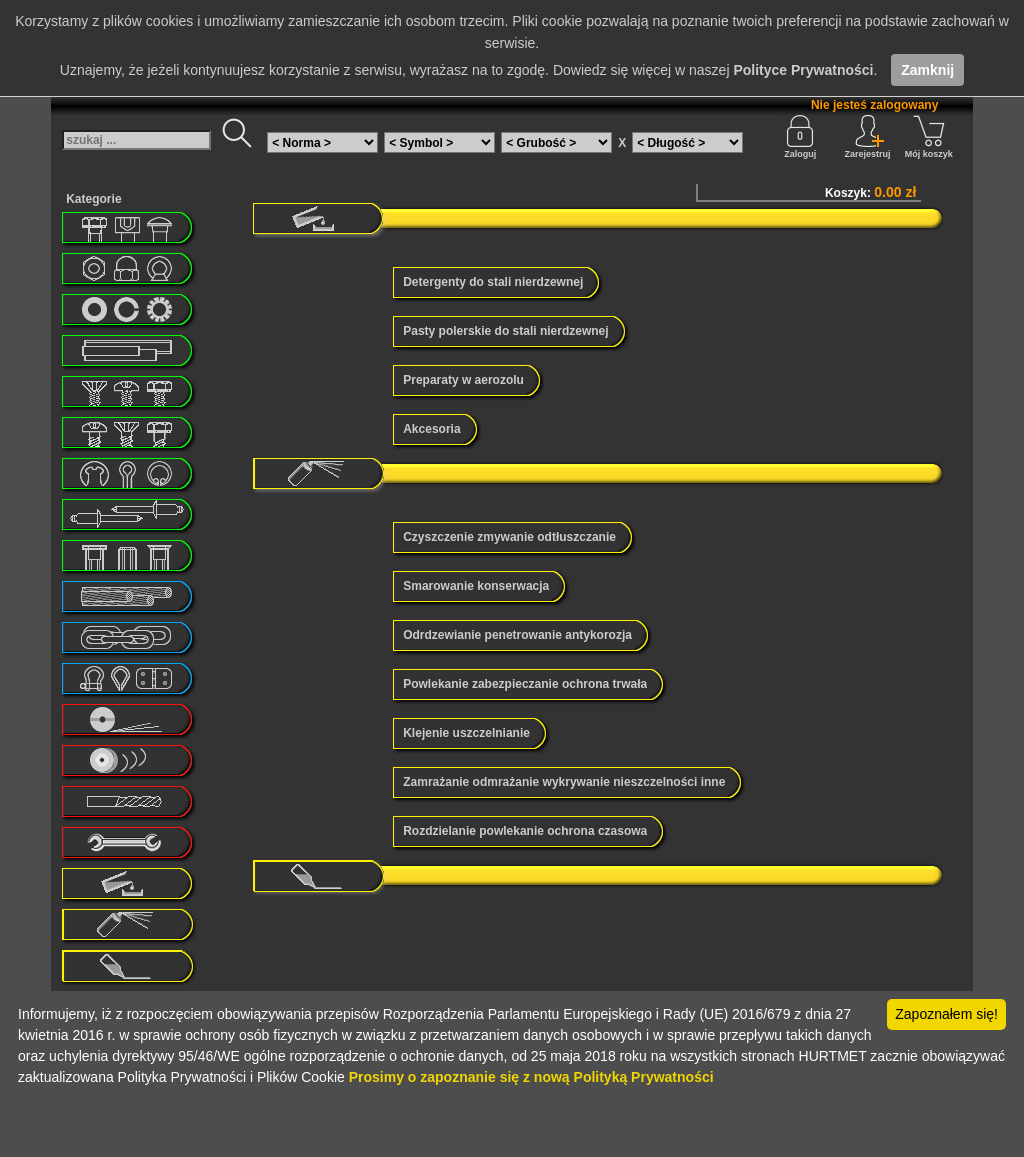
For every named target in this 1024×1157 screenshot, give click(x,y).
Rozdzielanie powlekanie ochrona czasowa (525, 831)
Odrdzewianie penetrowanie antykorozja (517, 635)
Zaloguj (800, 137)
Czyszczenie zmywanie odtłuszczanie (509, 537)
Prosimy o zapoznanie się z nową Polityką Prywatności (531, 1077)
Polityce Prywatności (803, 70)
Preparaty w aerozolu (463, 380)
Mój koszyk (929, 137)
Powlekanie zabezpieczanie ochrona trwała (525, 684)
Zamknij (927, 70)
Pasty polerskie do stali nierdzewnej (505, 331)
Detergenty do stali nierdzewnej (493, 282)
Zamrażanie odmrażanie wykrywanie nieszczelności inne (564, 782)
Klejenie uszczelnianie (466, 733)
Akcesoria (431, 429)
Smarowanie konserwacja (476, 586)
